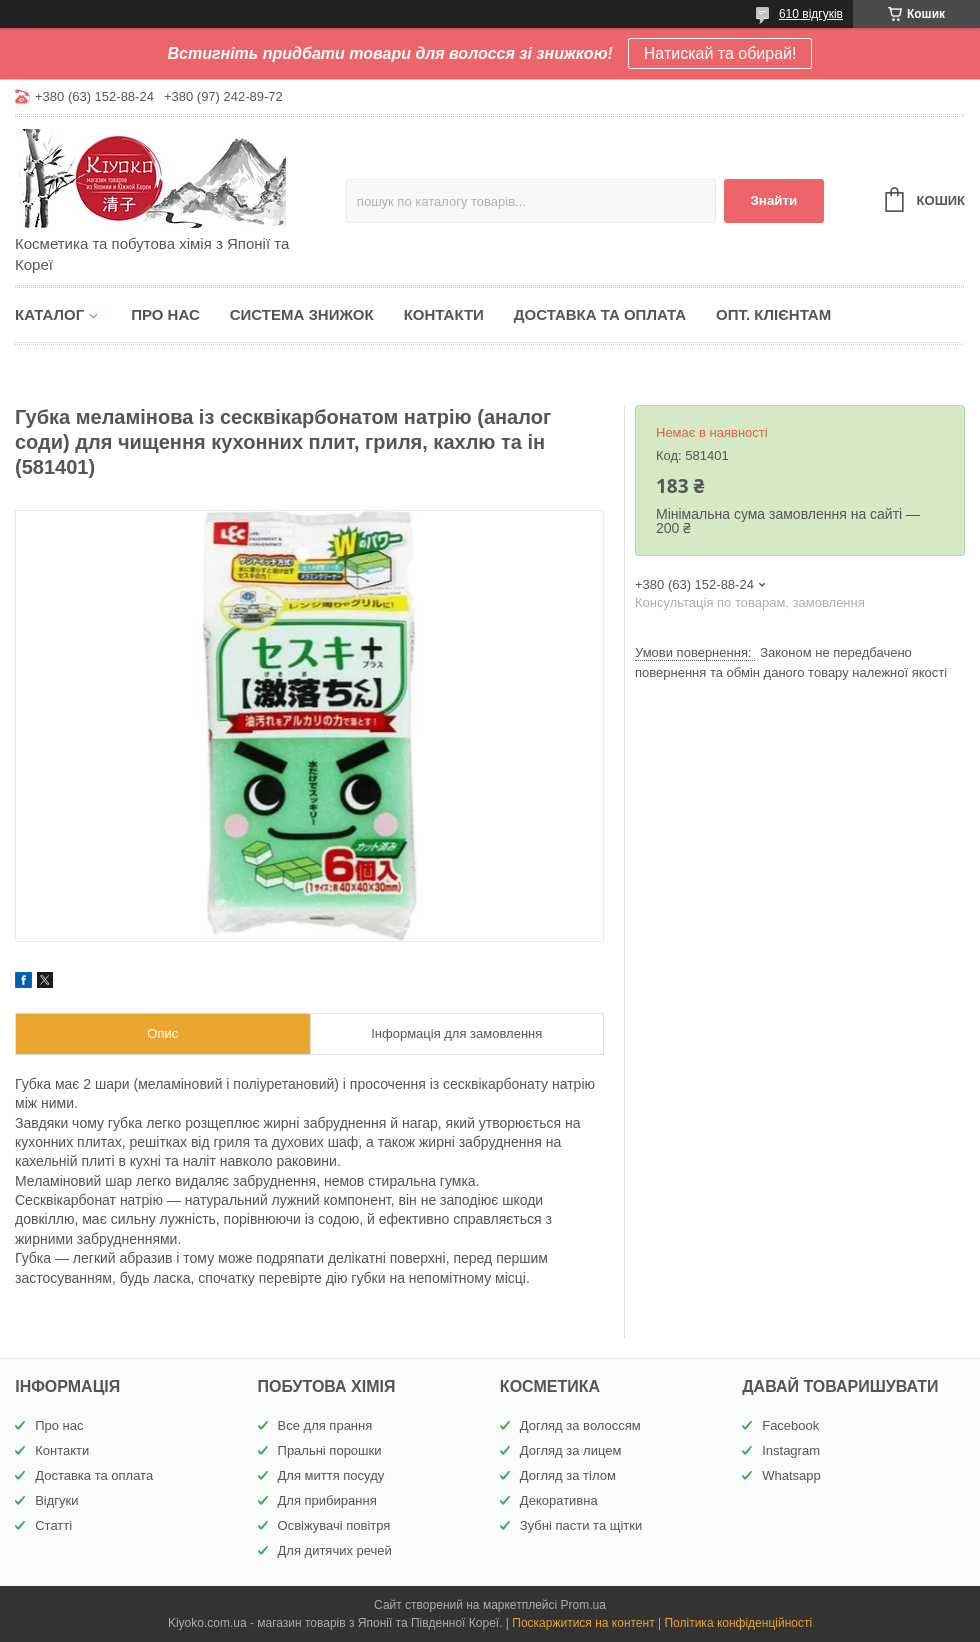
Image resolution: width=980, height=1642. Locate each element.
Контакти (444, 314)
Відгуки (56, 1500)
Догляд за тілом (568, 1475)
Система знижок (302, 314)
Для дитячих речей (335, 1550)
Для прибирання (327, 1500)
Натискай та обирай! (720, 53)
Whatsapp (791, 1475)
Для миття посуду (331, 1475)
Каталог (49, 314)
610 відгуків (811, 14)
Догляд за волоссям (580, 1425)
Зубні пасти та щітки (581, 1525)
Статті (53, 1525)
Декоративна (559, 1500)
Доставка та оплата (600, 314)
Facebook (790, 1425)
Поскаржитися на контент (583, 1623)
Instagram (791, 1450)
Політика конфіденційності (738, 1623)
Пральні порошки (330, 1450)
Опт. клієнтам (773, 314)
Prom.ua (583, 1605)
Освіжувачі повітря (334, 1525)
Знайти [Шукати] (773, 200)
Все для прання (325, 1425)
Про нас (165, 314)
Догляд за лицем (571, 1450)
